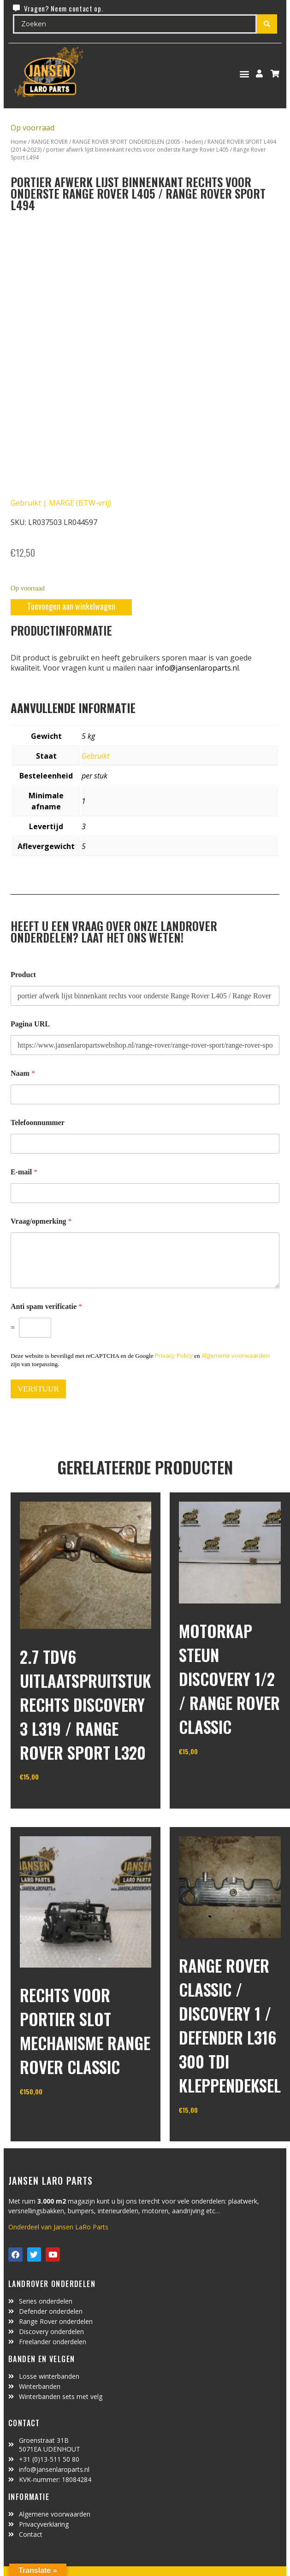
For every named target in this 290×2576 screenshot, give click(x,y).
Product (23, 975)
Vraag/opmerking (41, 1221)
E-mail (24, 1172)
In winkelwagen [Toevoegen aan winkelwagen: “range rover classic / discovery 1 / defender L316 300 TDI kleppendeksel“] (213, 2133)
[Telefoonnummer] (145, 1144)
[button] (244, 73)
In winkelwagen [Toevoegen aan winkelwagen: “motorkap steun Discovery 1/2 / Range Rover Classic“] (213, 1775)
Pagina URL (30, 1024)
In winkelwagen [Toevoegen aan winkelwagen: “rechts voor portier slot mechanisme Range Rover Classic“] (54, 2115)
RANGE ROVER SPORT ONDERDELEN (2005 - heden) (137, 142)
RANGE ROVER (49, 142)
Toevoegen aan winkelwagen (71, 606)
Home (19, 142)
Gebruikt (95, 756)
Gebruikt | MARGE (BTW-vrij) (61, 503)
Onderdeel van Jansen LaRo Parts (58, 2226)
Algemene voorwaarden (235, 1355)
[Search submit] (267, 24)
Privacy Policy (174, 1355)
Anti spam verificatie (46, 1306)
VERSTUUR (38, 1389)
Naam (23, 1073)
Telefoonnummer (38, 1122)
